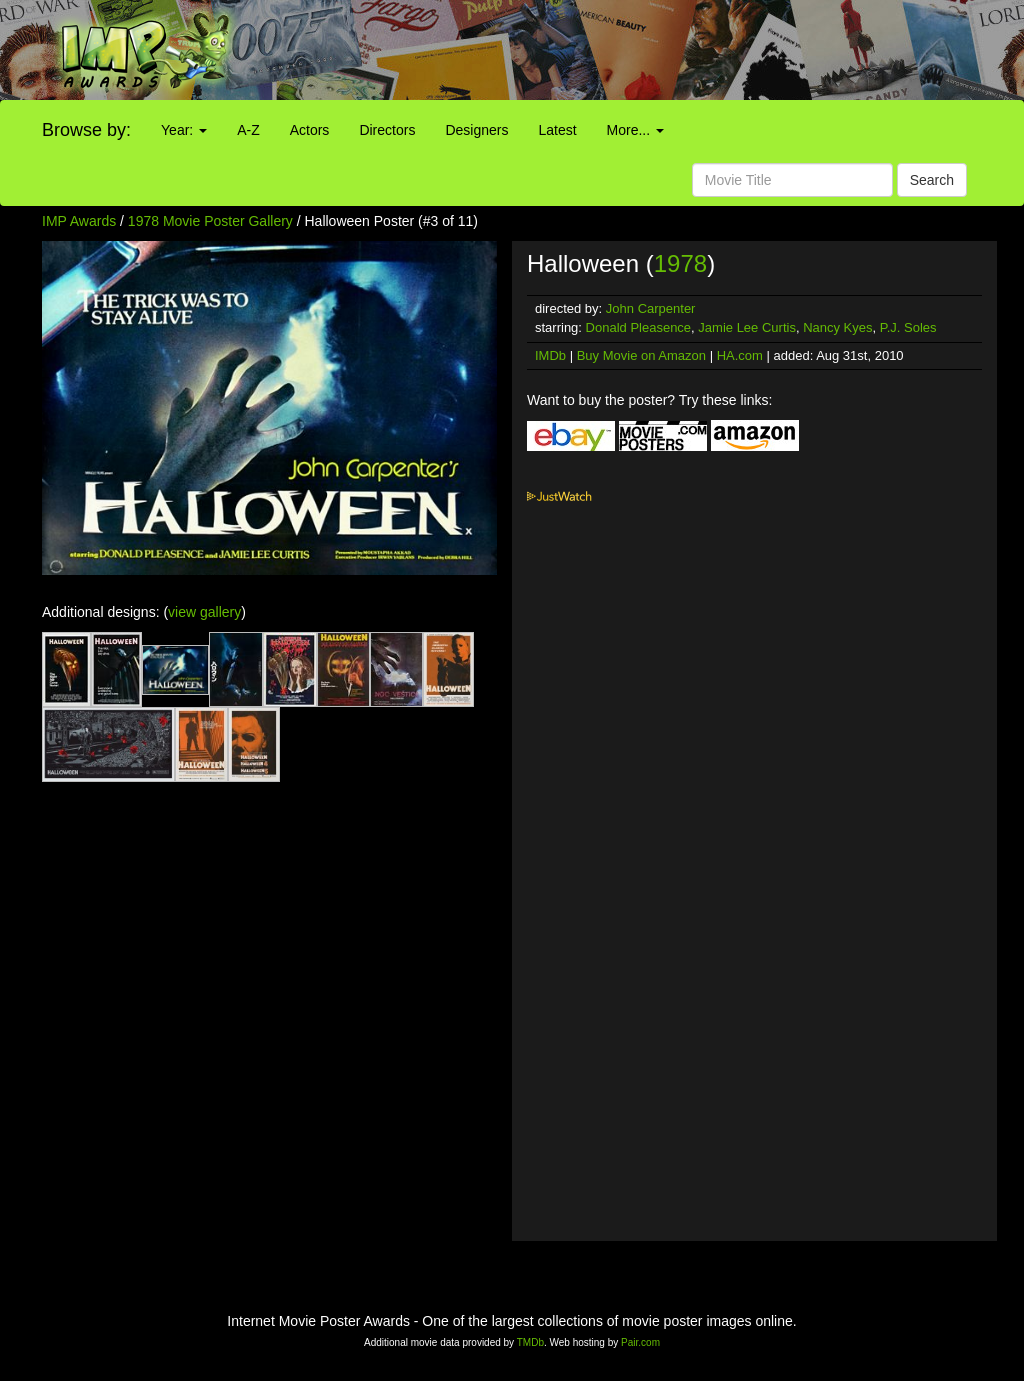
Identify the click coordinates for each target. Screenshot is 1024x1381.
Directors (387, 130)
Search (932, 180)
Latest (557, 130)
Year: (184, 130)
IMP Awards (79, 221)
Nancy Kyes (837, 327)
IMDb (550, 355)
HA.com (740, 355)
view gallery (204, 612)
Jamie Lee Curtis (747, 327)
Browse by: (86, 130)
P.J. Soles (908, 327)
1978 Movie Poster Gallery (210, 221)
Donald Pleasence (639, 327)
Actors (310, 130)
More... (635, 130)
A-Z (248, 130)
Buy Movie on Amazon (641, 355)
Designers (476, 130)
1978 (680, 263)
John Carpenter (651, 308)
